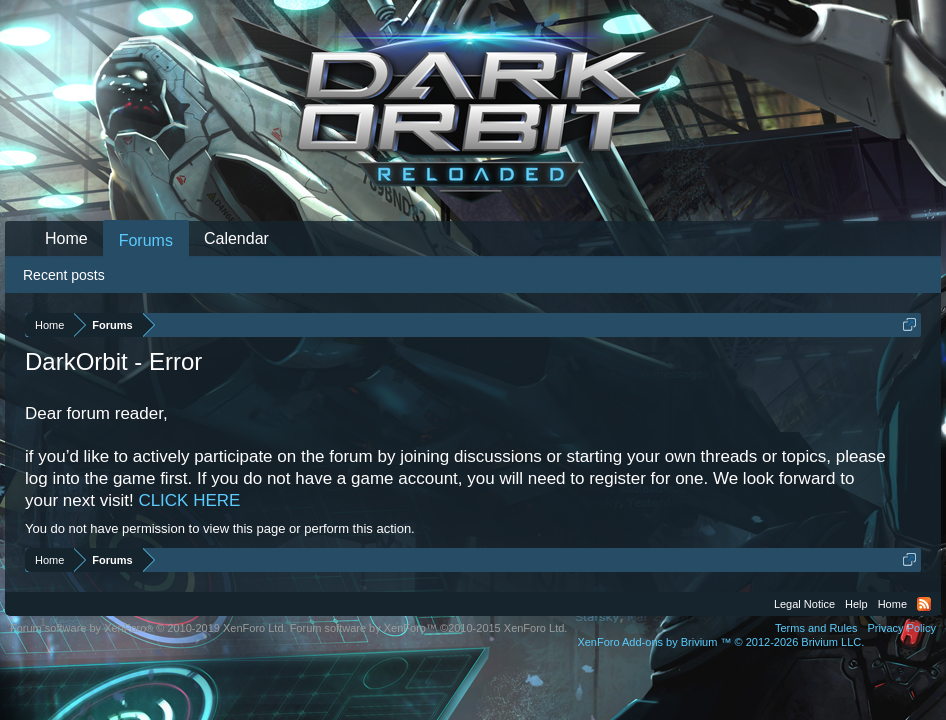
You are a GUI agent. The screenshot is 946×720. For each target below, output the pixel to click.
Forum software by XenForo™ (429, 628)
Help (856, 604)
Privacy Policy (902, 628)
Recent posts (64, 275)
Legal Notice (804, 604)
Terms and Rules (816, 628)
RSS (924, 604)
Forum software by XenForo (148, 628)
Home (66, 238)
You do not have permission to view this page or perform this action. (220, 528)
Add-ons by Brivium (720, 642)
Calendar (236, 238)
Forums (146, 240)
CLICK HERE (189, 500)
